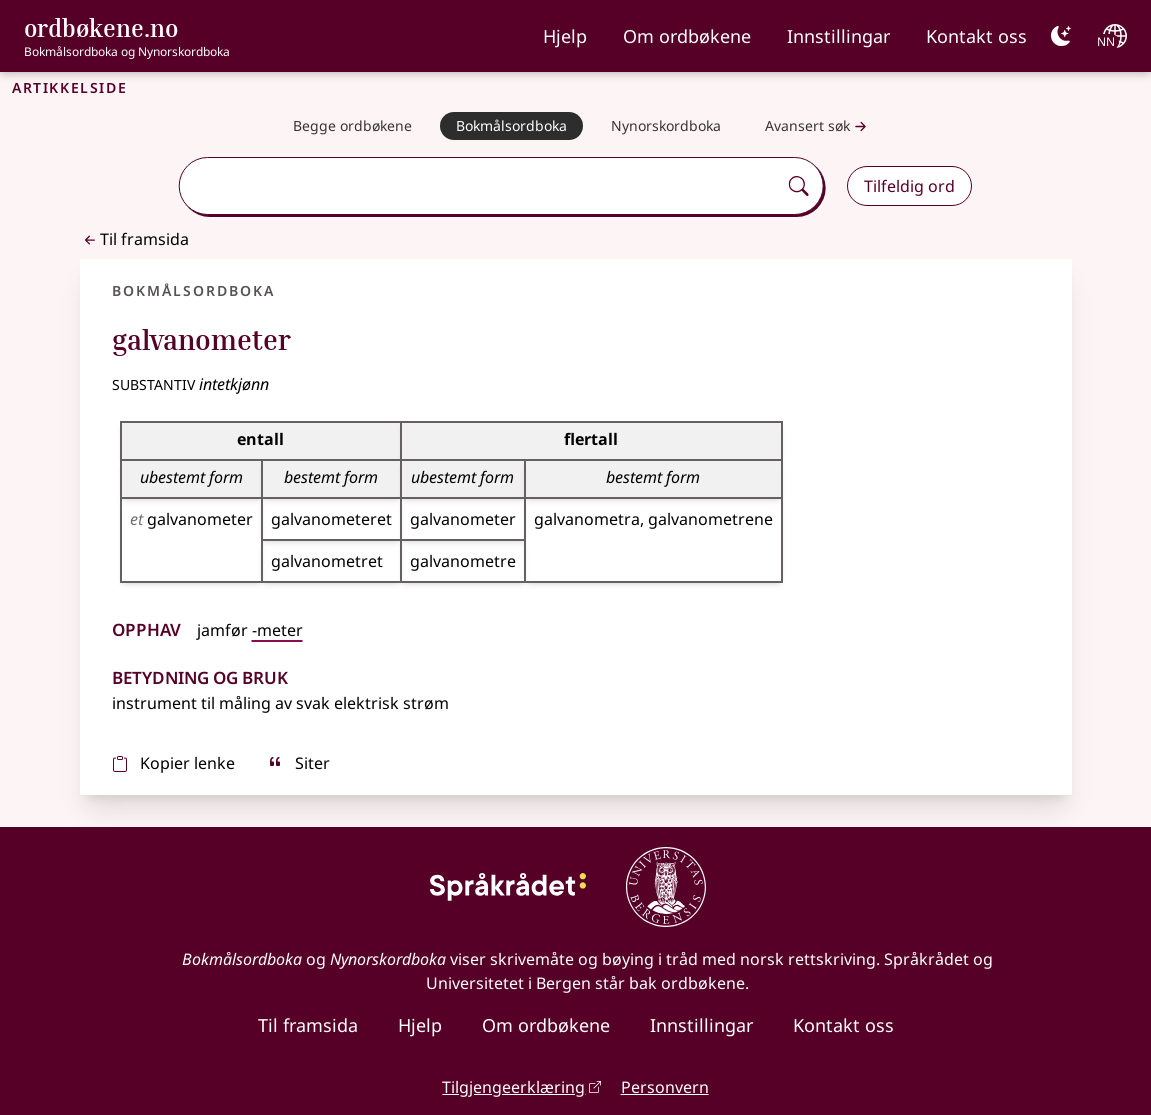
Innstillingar (838, 36)
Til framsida (134, 239)
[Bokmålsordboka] (511, 126)
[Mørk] (1061, 36)
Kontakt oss (976, 36)
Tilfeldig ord (909, 186)
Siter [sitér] (298, 763)
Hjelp (565, 36)
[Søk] (798, 186)
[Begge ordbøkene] (352, 126)
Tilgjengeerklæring (513, 1087)
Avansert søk (818, 126)
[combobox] (480, 186)
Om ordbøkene (687, 36)
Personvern (665, 1087)
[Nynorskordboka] (666, 126)
